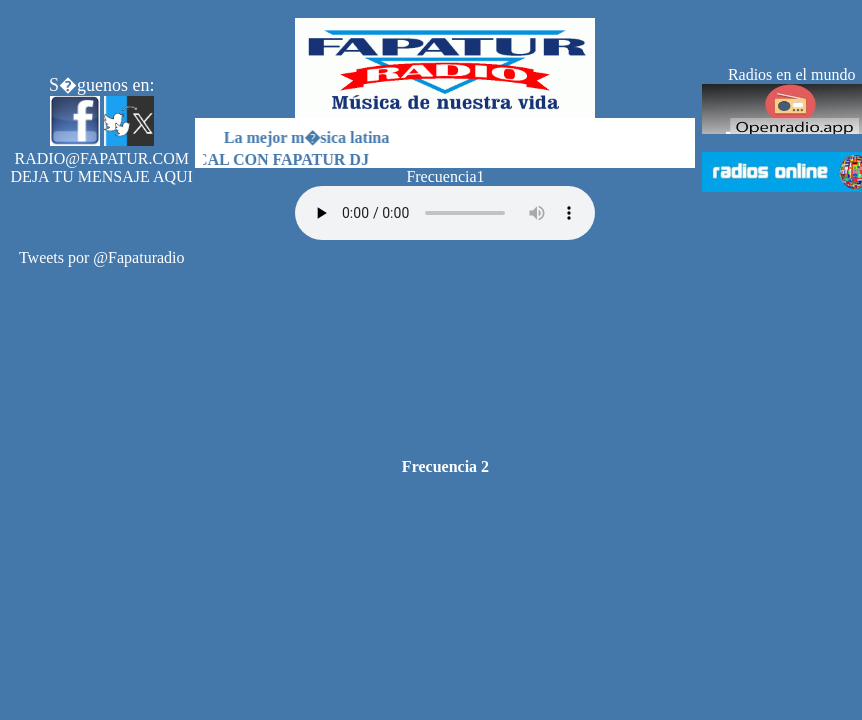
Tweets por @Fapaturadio (102, 257)
